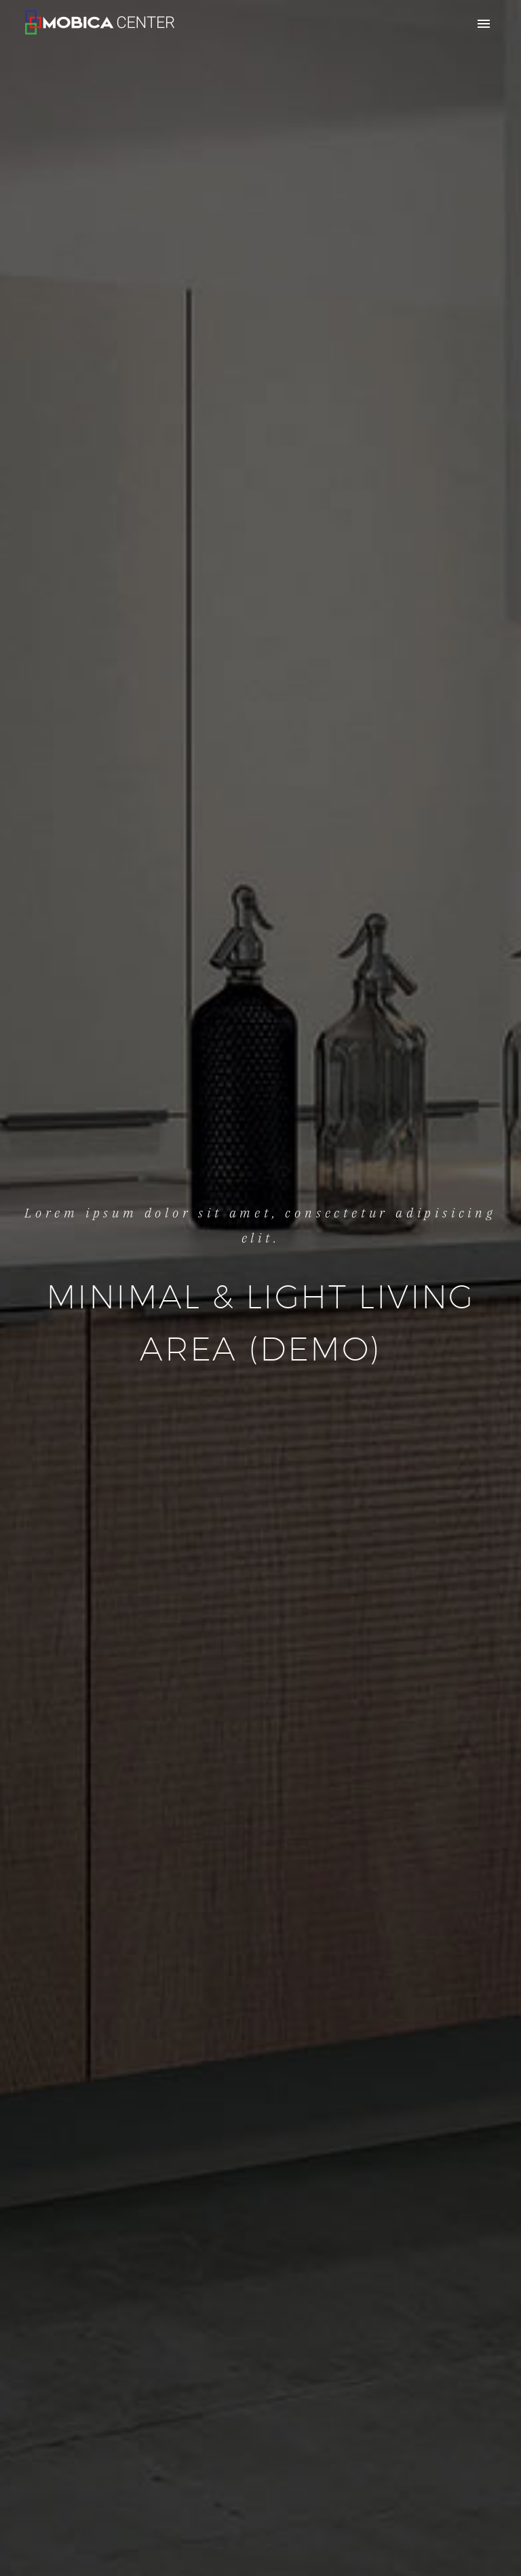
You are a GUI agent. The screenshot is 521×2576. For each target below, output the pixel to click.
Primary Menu (484, 24)
